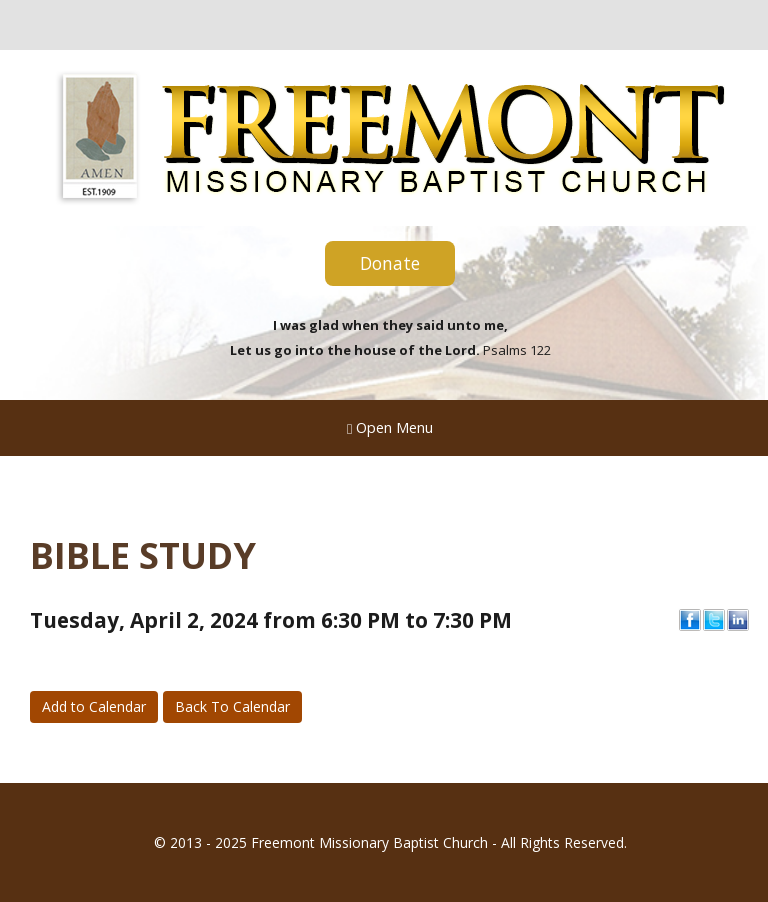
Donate (390, 263)
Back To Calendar (232, 706)
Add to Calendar (94, 706)
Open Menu (390, 427)
